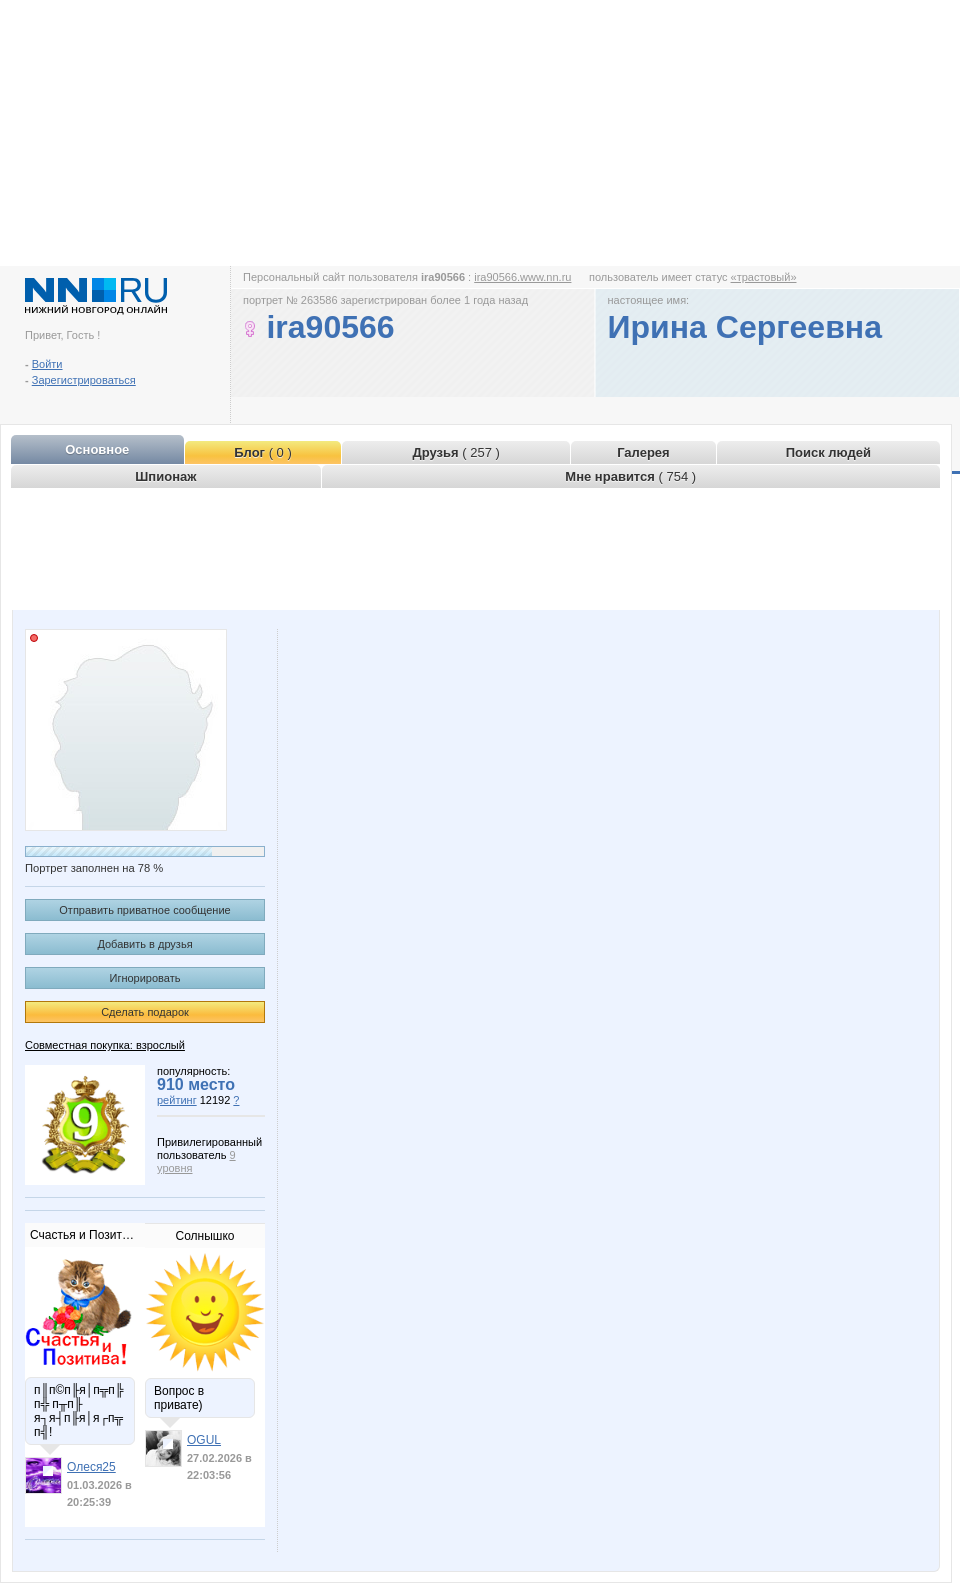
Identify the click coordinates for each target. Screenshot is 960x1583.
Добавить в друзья (144, 944)
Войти (47, 364)
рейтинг (177, 1100)
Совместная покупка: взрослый (105, 1045)
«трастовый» (764, 277)
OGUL (204, 1440)
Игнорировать (145, 978)
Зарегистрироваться (84, 380)
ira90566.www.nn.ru (522, 277)
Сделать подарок (145, 1012)
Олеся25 (91, 1467)
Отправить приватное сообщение (144, 910)
